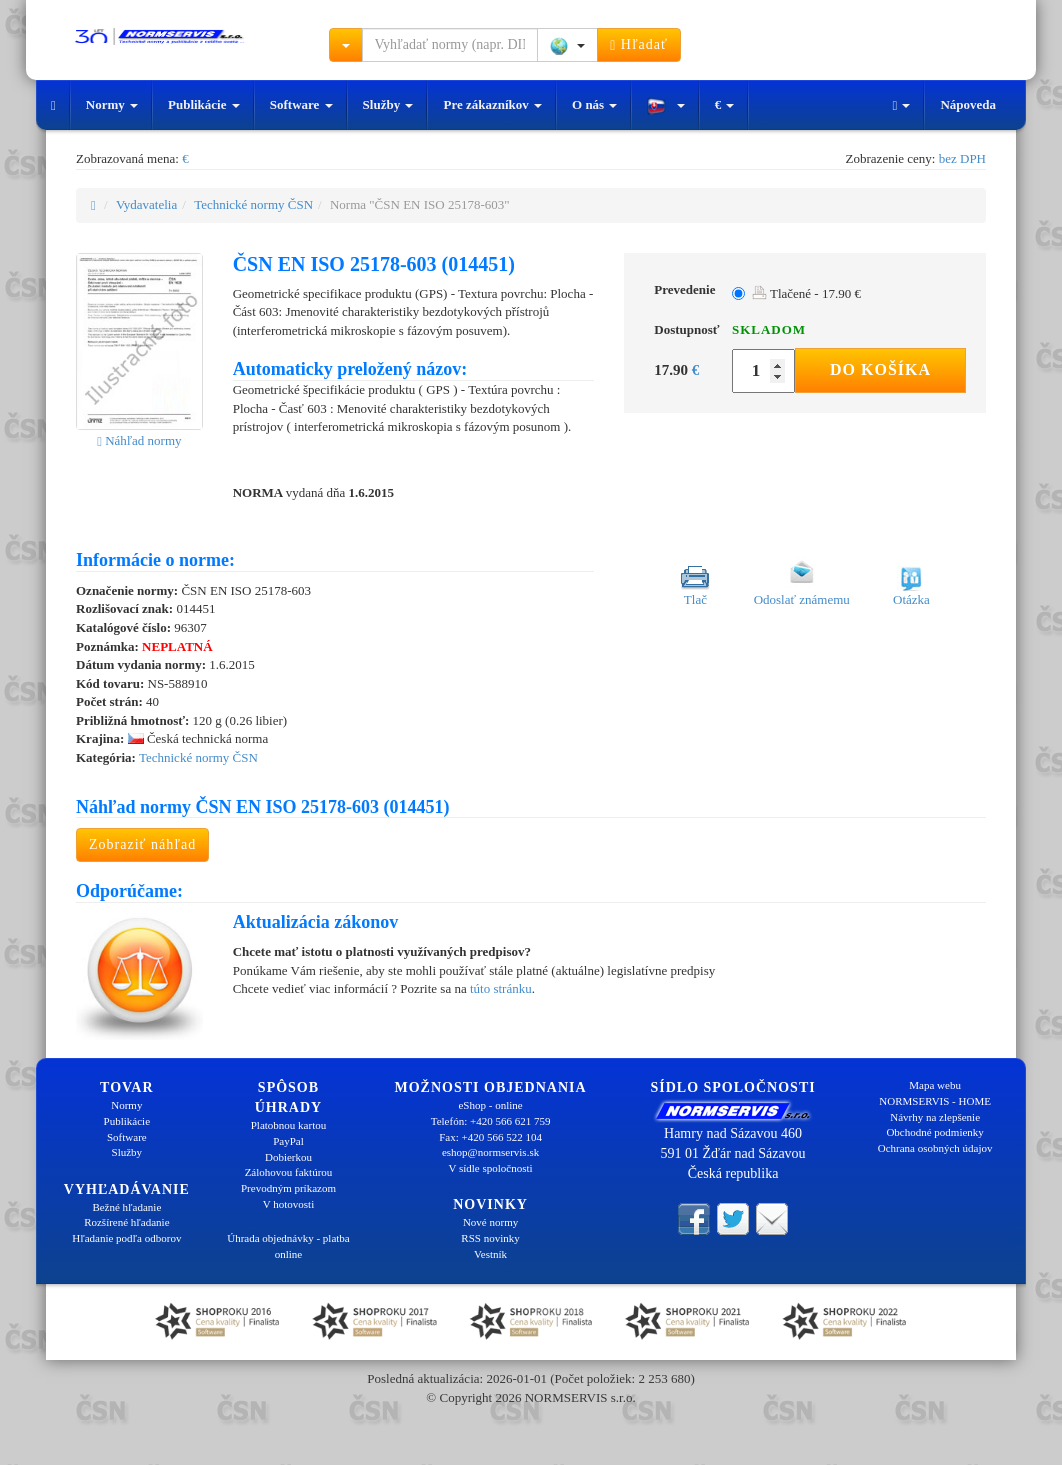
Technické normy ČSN (253, 204)
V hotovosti (288, 1204)
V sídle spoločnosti (490, 1168)
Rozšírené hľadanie (126, 1222)
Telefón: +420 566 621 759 (491, 1121)
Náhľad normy (139, 440)
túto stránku (501, 988)
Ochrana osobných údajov (935, 1148)
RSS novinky (490, 1238)
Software (301, 104)
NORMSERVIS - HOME (935, 1101)
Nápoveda (968, 104)
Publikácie (204, 104)
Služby (388, 104)
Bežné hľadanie (126, 1207)
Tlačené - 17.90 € (806, 293)
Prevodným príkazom (288, 1188)
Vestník (490, 1254)
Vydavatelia (146, 204)
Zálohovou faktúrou (289, 1172)
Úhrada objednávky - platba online (288, 1246)
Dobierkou (288, 1157)
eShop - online (490, 1105)
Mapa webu (935, 1085)
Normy (112, 104)
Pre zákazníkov (492, 104)
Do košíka (880, 369)
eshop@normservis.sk (490, 1152)
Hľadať (639, 45)
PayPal (288, 1141)
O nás (594, 104)
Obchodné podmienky (934, 1132)
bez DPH (962, 158)
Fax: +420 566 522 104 (490, 1137)
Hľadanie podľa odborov (126, 1238)
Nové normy (490, 1222)
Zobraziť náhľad (142, 844)
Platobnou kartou (288, 1125)
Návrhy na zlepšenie (935, 1117)
